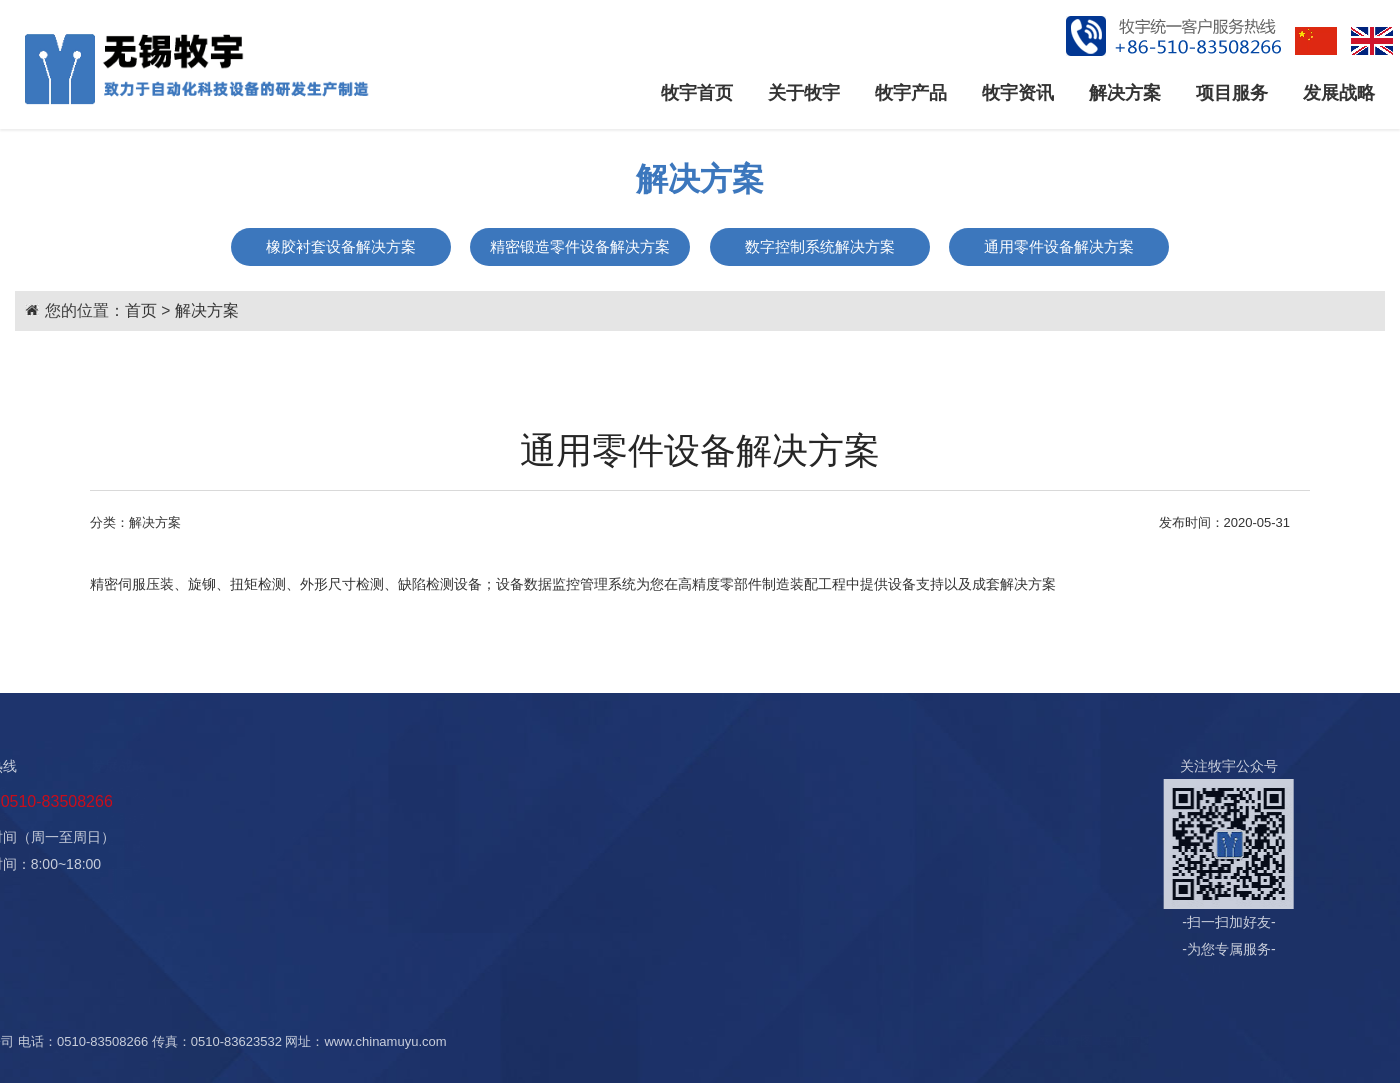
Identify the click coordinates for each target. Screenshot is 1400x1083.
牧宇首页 (697, 93)
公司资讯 (168, 792)
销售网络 (620, 846)
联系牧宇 (620, 899)
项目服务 (1232, 93)
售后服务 (484, 846)
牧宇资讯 (1018, 93)
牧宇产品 (911, 93)
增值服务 (484, 872)
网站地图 (1191, 1041)
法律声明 (620, 872)
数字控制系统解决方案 (820, 246)
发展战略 (1339, 93)
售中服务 (484, 819)
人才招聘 (620, 819)
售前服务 (484, 792)
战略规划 (620, 792)
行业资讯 (168, 819)
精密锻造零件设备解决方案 (580, 246)
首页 (141, 310)
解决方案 (1125, 93)
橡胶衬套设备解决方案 (341, 246)
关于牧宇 (804, 93)
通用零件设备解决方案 (1059, 246)
